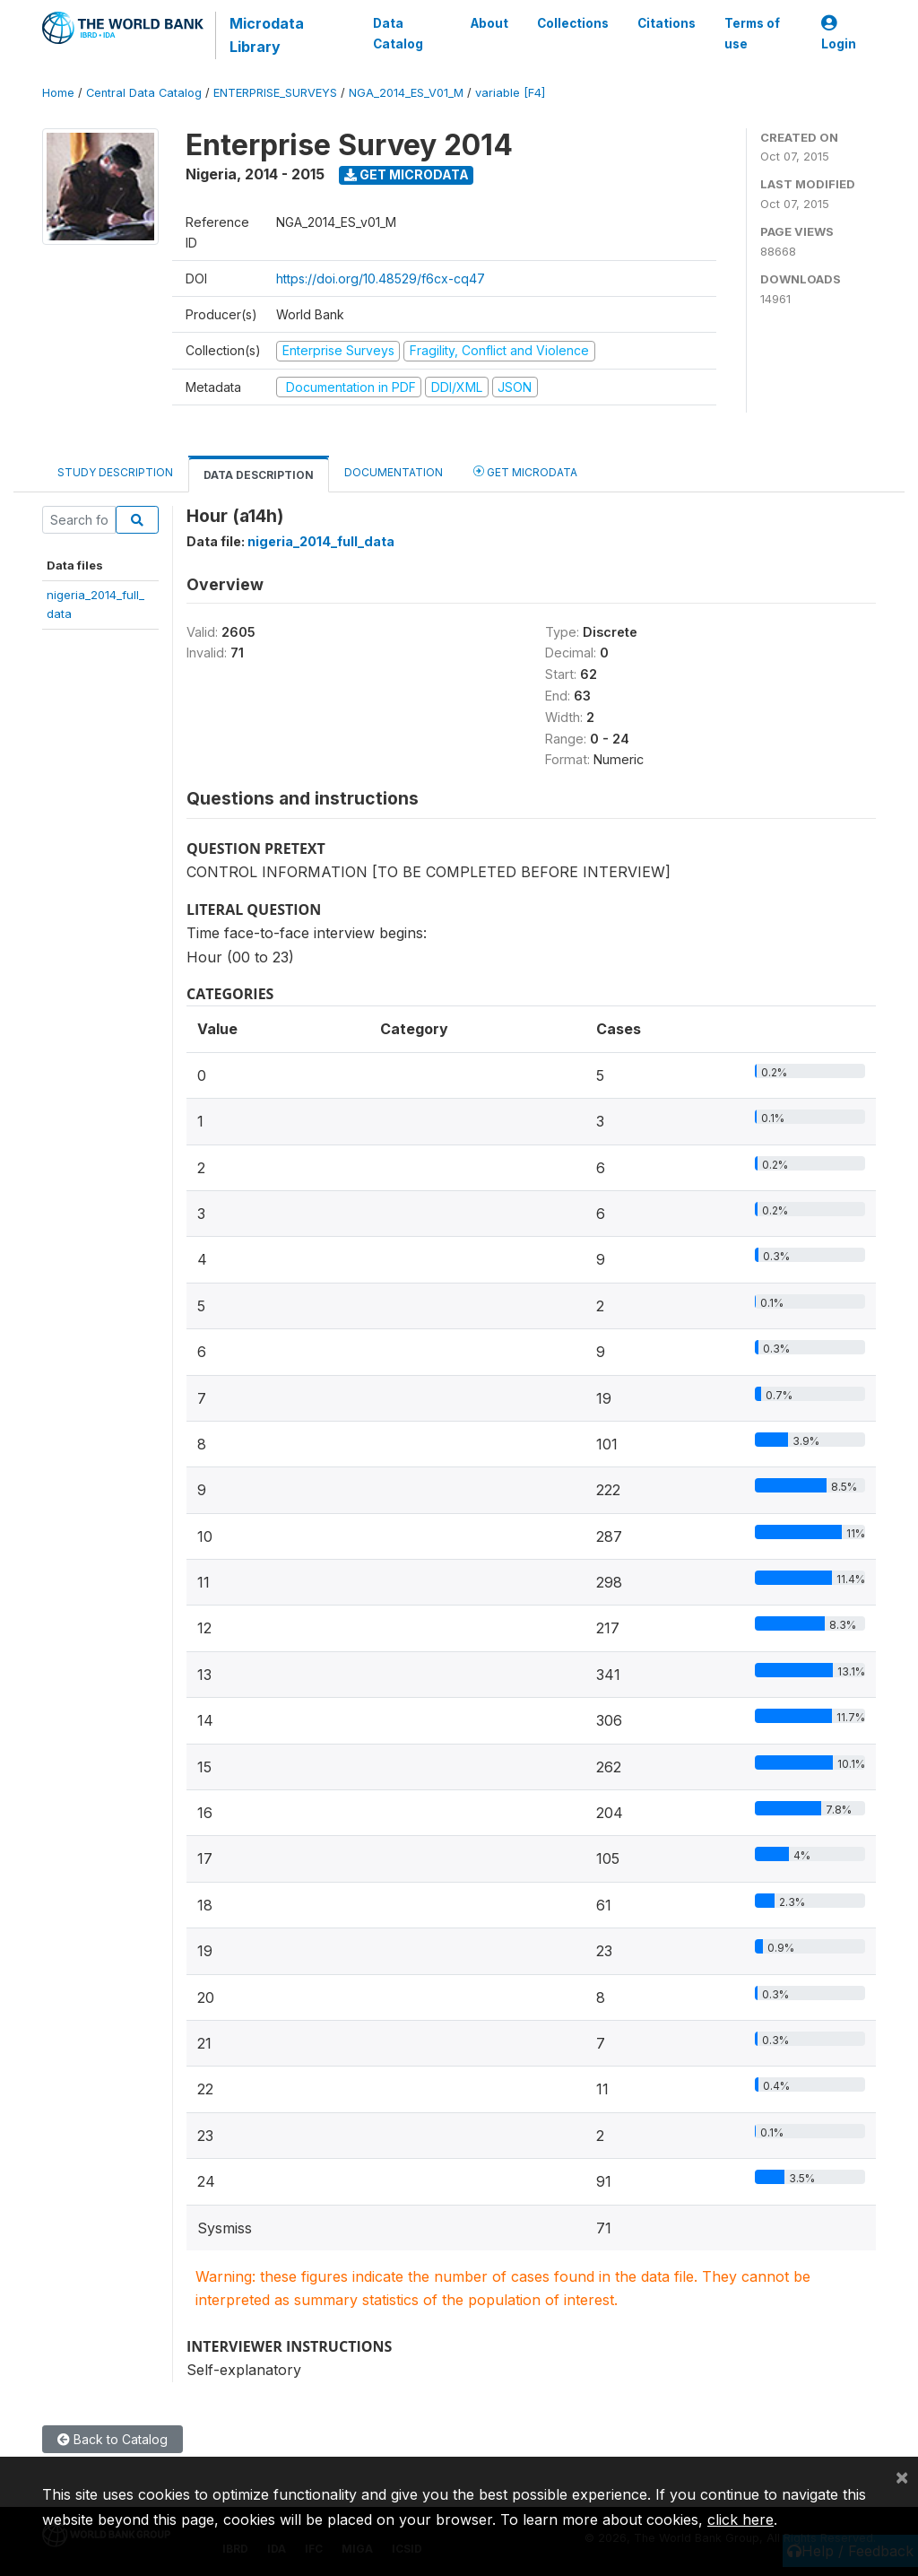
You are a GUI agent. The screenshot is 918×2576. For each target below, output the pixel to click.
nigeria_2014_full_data (320, 541)
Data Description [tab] (259, 475)
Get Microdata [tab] (525, 471)
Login (838, 33)
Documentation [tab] (393, 472)
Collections (573, 23)
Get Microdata (406, 174)
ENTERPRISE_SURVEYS (275, 93)
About (489, 23)
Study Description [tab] (115, 472)
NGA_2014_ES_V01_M (406, 93)
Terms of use (752, 33)
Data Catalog (397, 33)
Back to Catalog (112, 2439)
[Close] (902, 2476)
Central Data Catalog (144, 93)
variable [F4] (510, 93)
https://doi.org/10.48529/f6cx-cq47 (380, 278)
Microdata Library (266, 35)
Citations (666, 23)
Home (58, 93)
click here (740, 2519)
